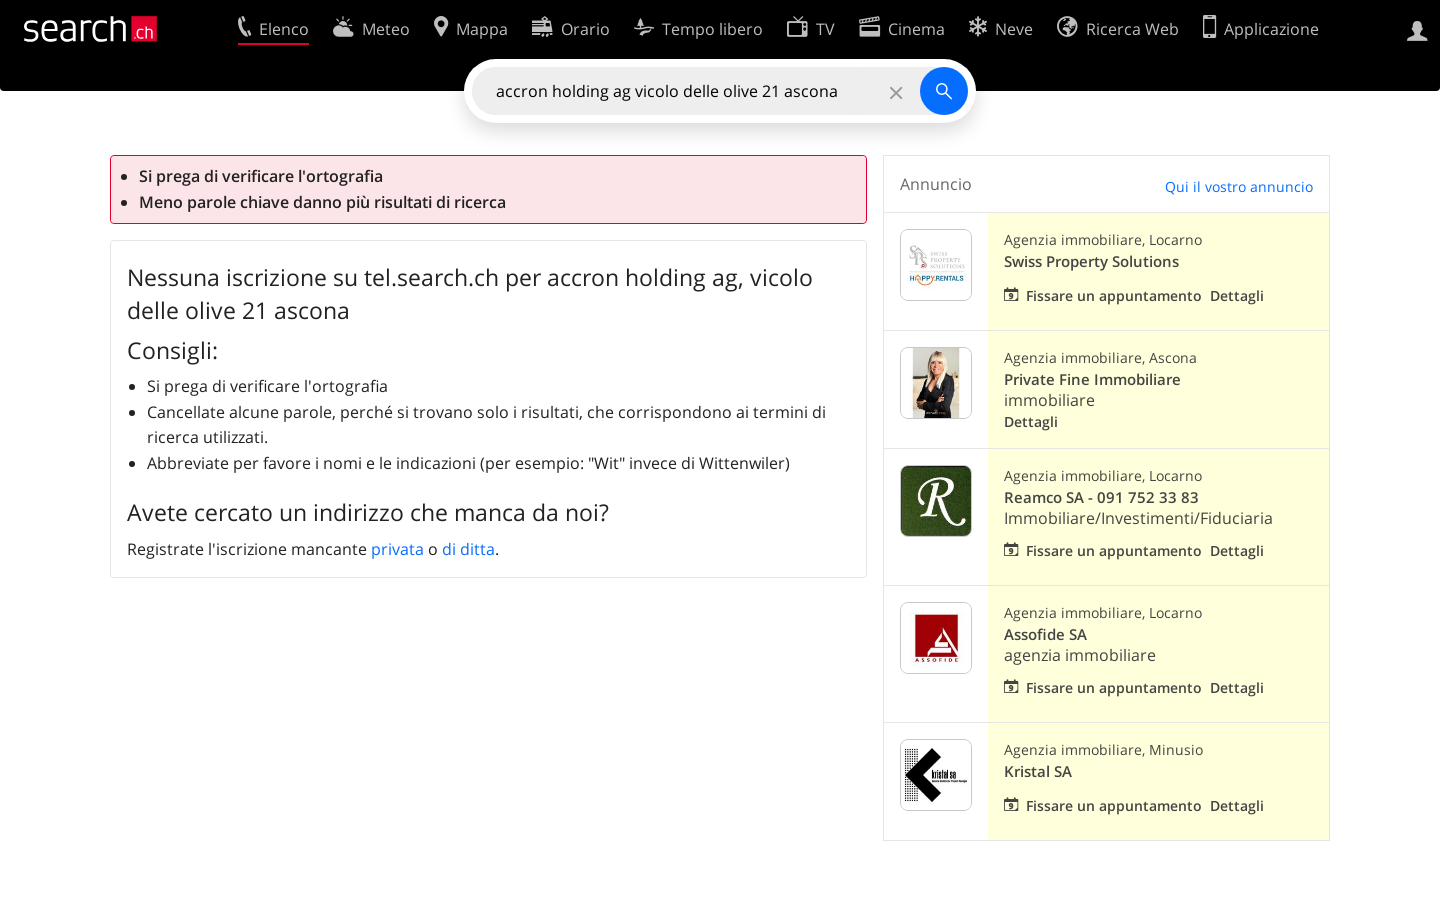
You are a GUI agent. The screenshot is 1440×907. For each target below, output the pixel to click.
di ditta (468, 549)
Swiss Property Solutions (1091, 261)
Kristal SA (1038, 771)
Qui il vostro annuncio (1239, 186)
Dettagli (1237, 295)
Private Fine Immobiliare (1092, 379)
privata (397, 549)
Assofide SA (1045, 634)
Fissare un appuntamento (1114, 295)
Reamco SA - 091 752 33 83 (1101, 497)
